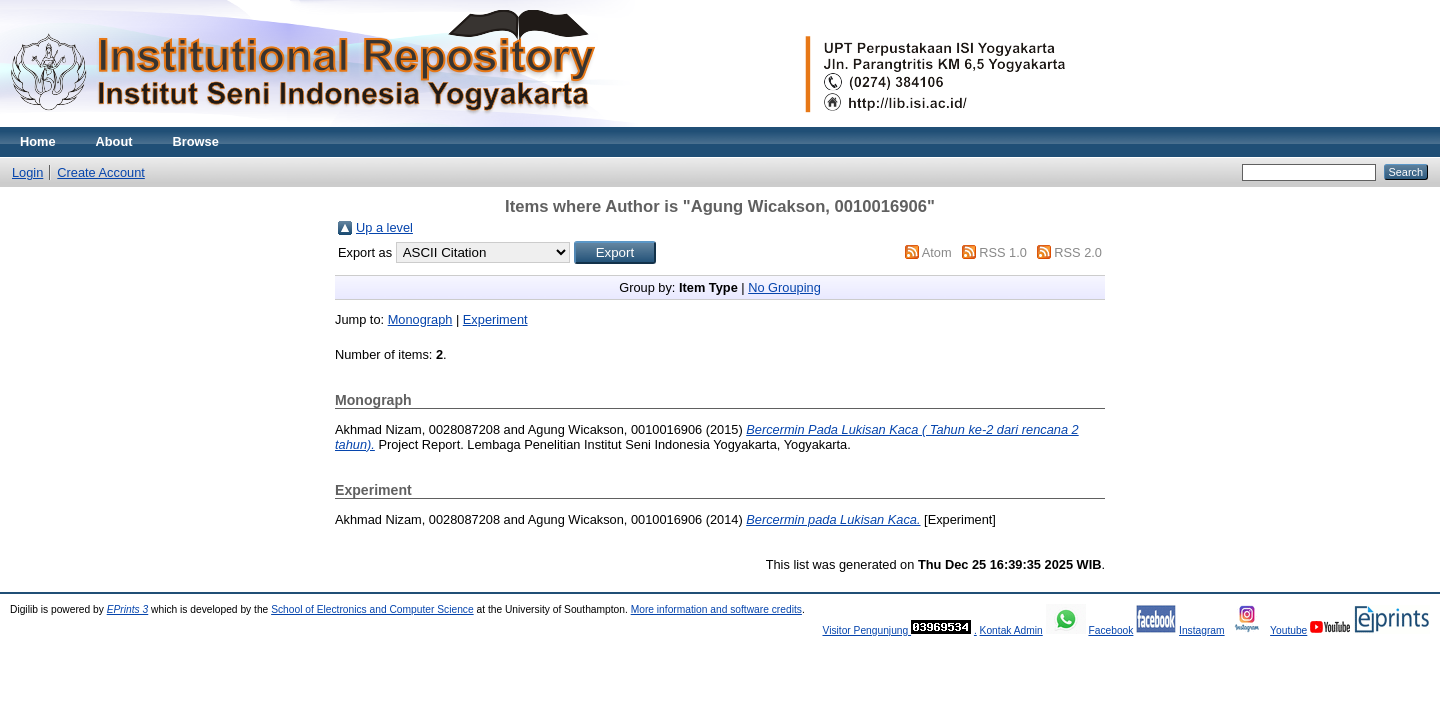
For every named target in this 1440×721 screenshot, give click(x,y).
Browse (196, 141)
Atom (937, 252)
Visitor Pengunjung (866, 630)
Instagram (1202, 630)
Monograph (420, 319)
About (114, 141)
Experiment (495, 319)
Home (38, 141)
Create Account (101, 172)
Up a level (384, 227)
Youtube (1288, 630)
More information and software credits (716, 609)
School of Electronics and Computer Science (372, 609)
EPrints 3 (128, 609)
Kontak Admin (1011, 630)
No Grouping (784, 287)
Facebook (1110, 630)
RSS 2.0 (1078, 252)
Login (27, 172)
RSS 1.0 (1003, 252)
